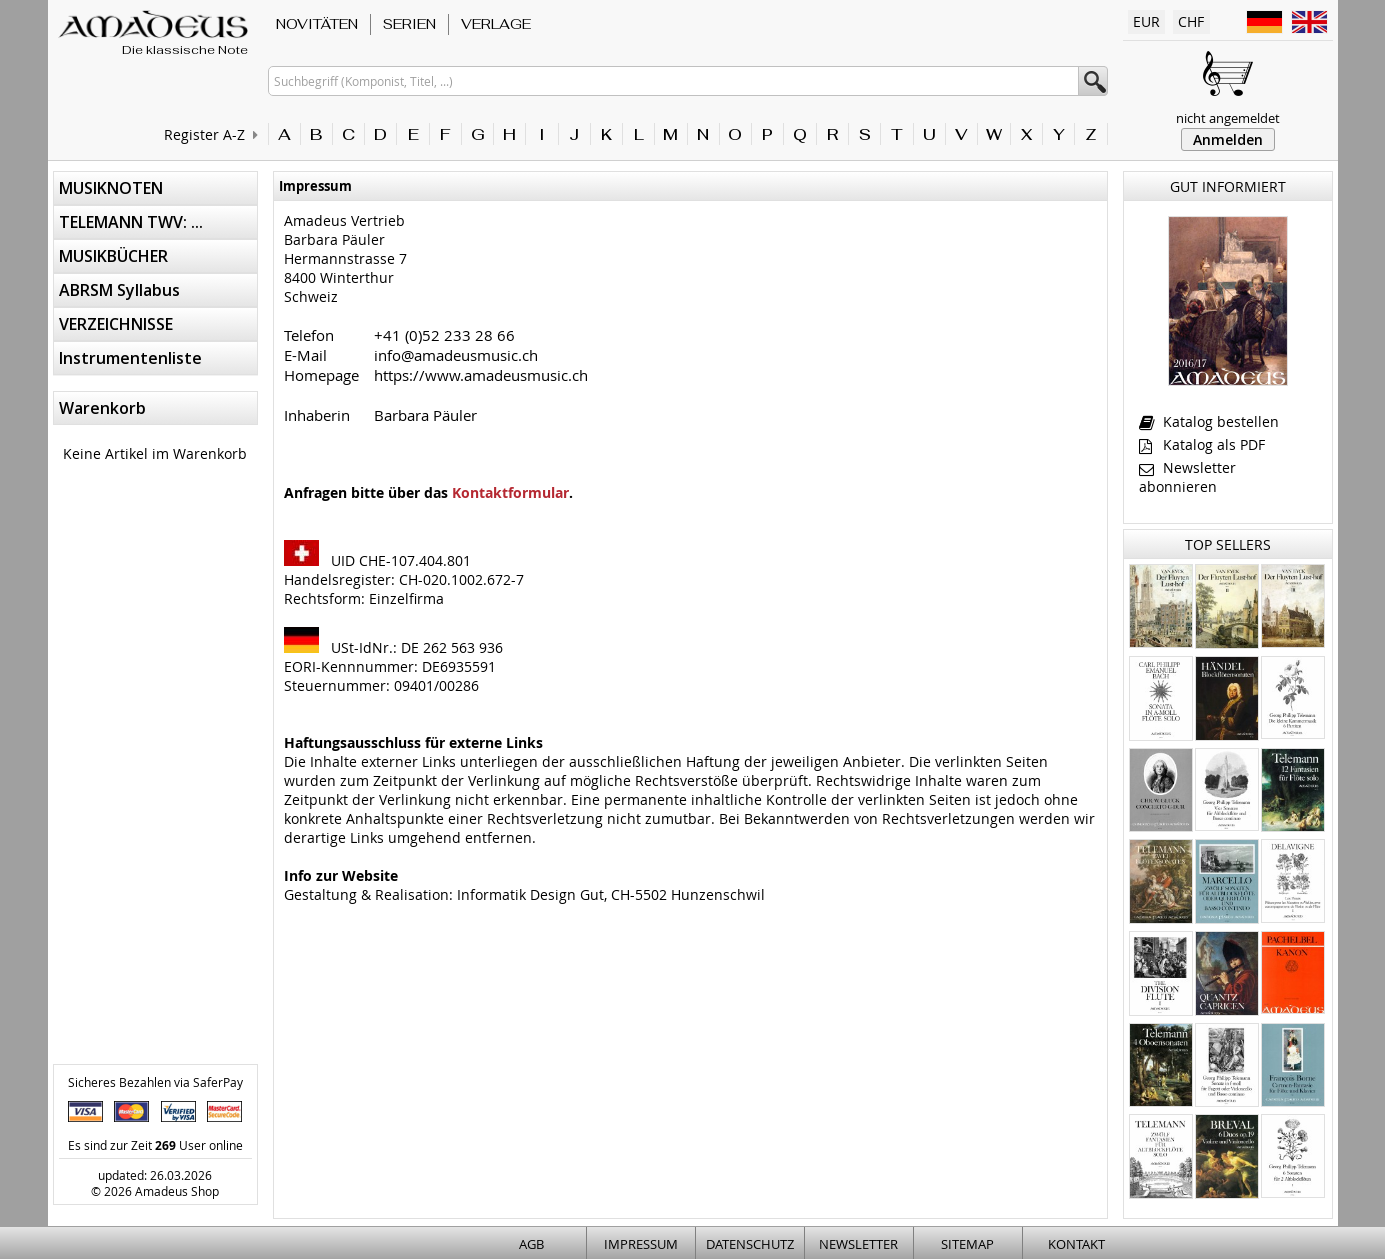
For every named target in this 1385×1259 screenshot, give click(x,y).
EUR (1146, 21)
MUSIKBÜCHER (113, 256)
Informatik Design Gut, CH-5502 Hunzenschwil (611, 894)
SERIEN (409, 24)
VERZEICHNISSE (116, 324)
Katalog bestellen (1209, 421)
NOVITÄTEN (317, 24)
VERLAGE (496, 24)
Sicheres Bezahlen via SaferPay (155, 1082)
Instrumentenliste (130, 358)
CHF (1191, 21)
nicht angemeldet (1228, 118)
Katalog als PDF (1202, 444)
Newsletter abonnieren (1187, 477)
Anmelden (1228, 139)
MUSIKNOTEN (111, 188)
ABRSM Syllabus (119, 290)
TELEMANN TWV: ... (131, 222)
